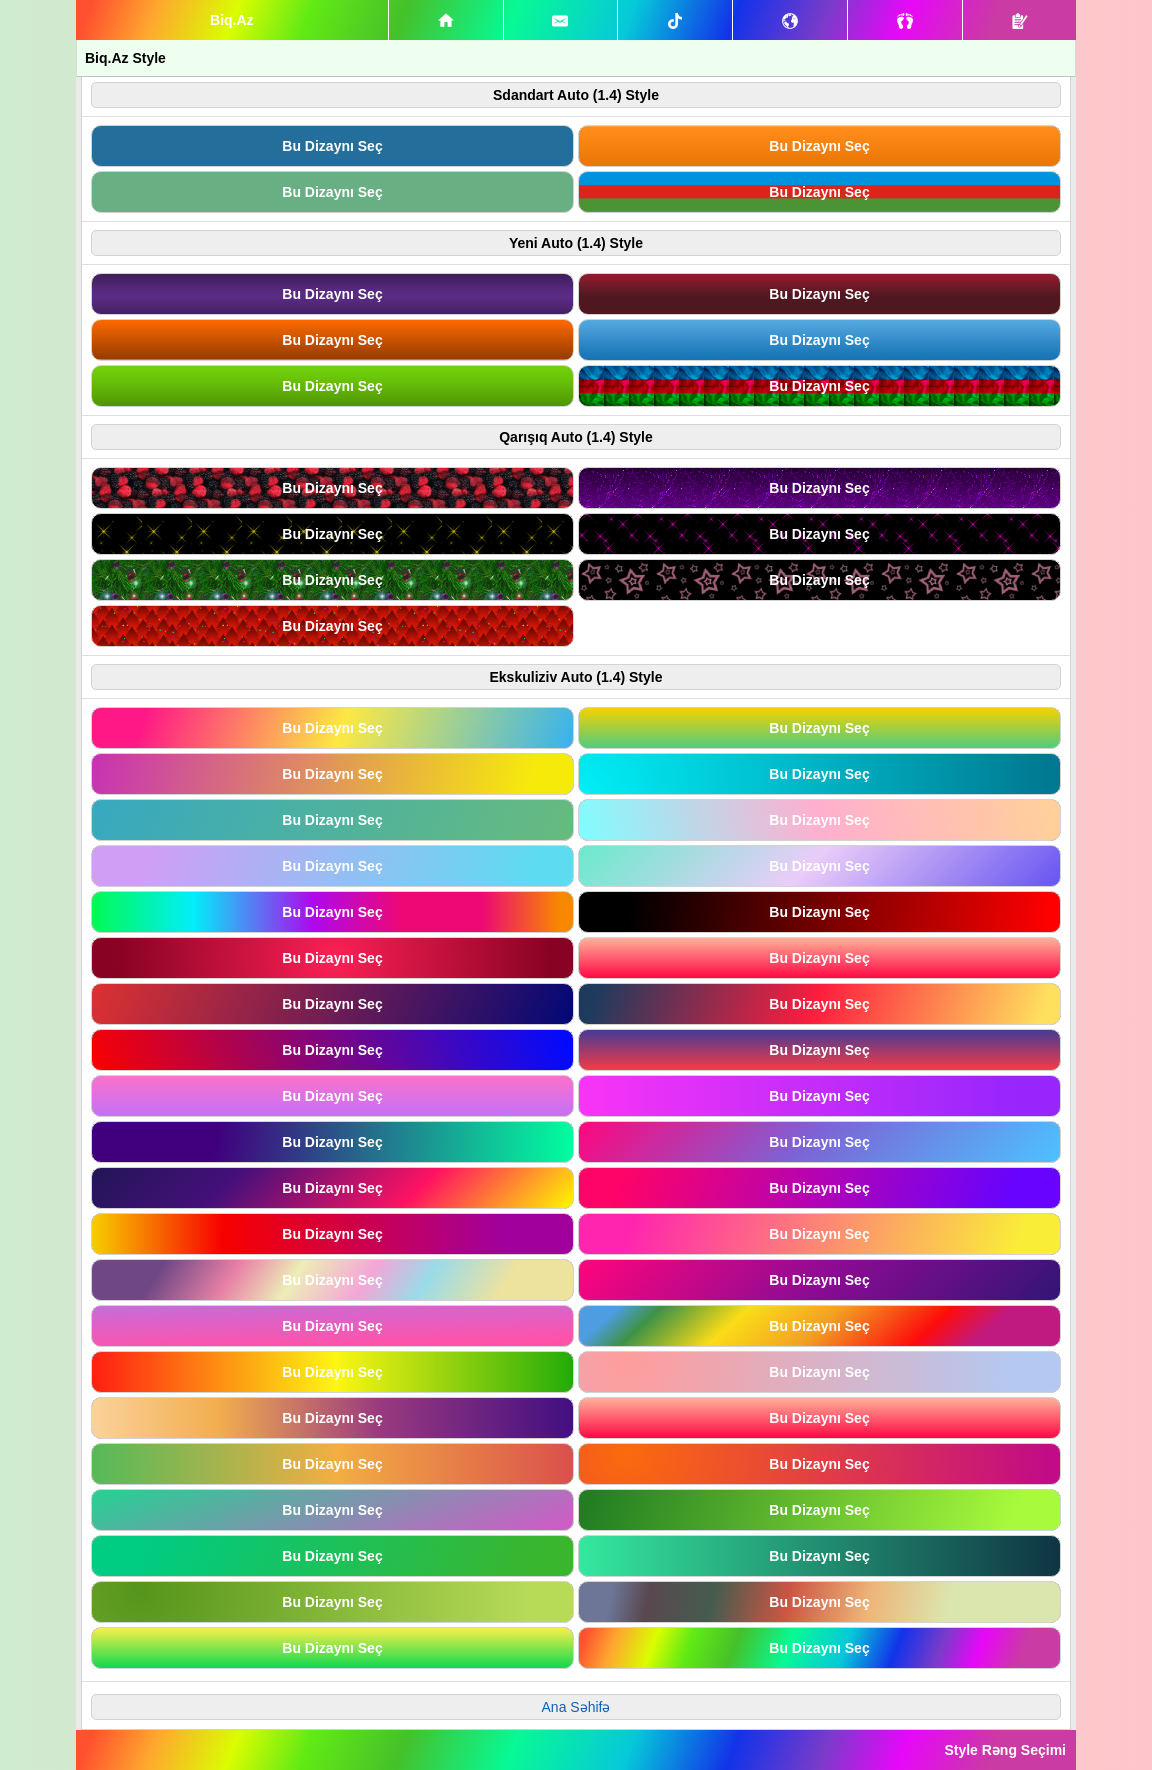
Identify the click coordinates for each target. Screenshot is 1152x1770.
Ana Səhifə (576, 1707)
